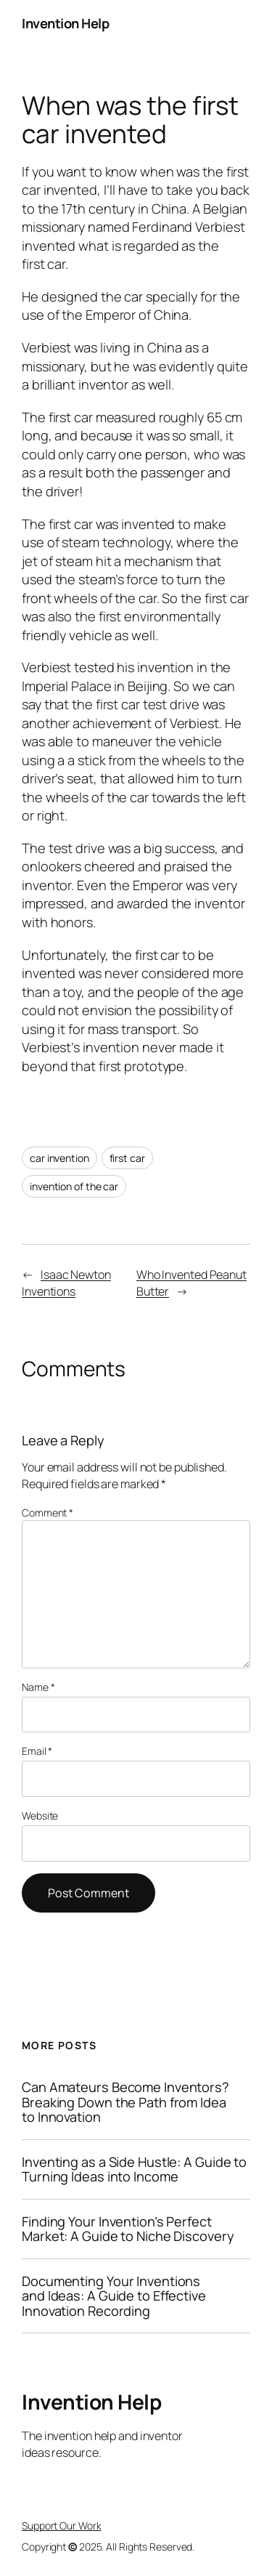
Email (37, 1751)
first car (127, 1158)
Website (40, 1815)
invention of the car (74, 1186)
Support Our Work (61, 2525)
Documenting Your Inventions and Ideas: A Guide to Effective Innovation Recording (114, 2296)
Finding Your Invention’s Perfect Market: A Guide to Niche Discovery (128, 2229)
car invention (59, 1158)
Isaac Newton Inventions (66, 1283)
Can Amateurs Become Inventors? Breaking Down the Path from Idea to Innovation (125, 2102)
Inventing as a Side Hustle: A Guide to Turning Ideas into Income (134, 2169)
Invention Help (65, 23)
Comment (47, 1512)
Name (38, 1687)
